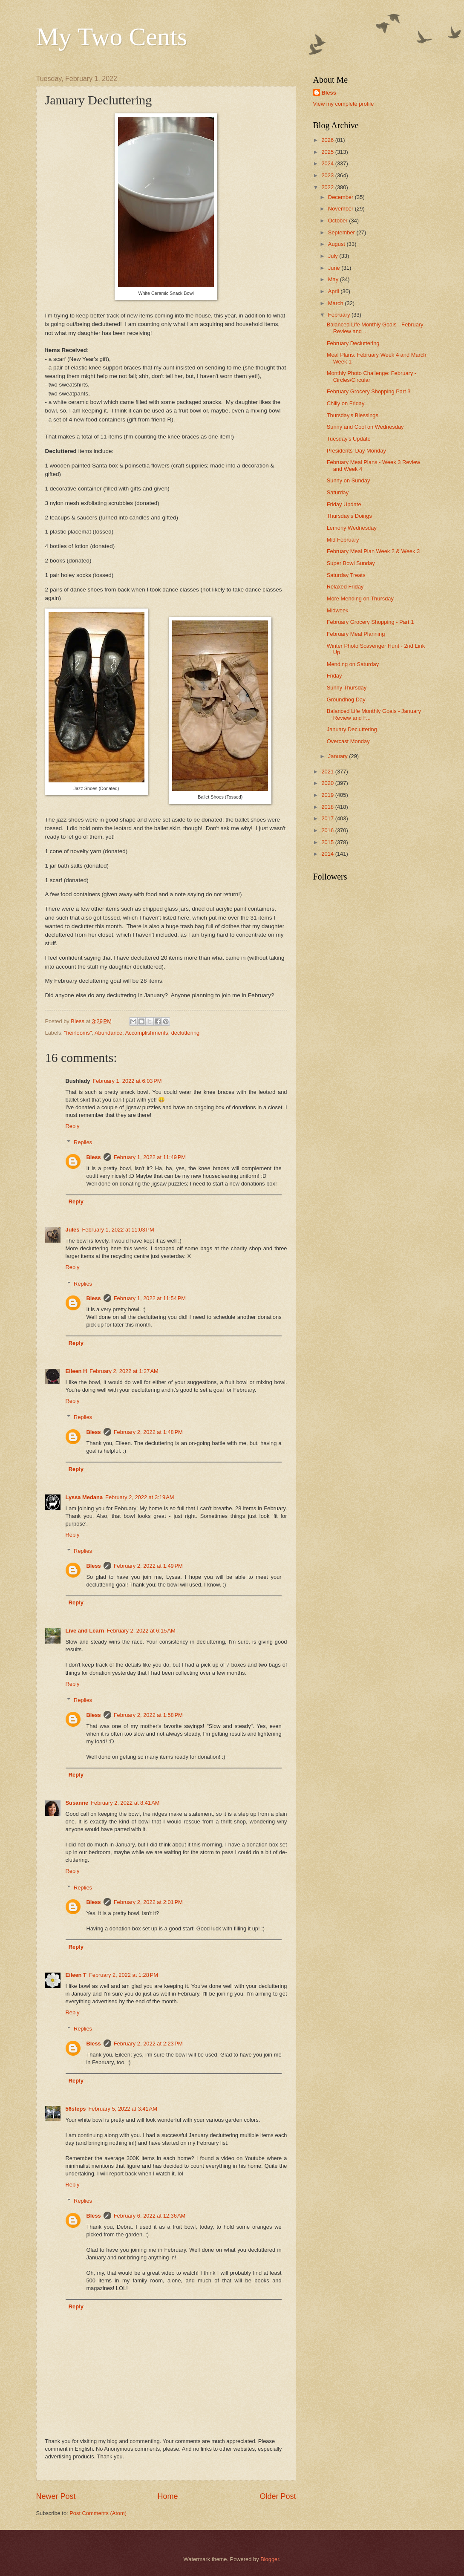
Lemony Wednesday (352, 528)
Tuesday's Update (349, 439)
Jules (73, 1229)
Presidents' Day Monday (356, 450)
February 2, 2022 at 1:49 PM (148, 1566)
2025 (328, 152)
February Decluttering (353, 343)
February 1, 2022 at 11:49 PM (150, 1157)
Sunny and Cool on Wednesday (365, 427)
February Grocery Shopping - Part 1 (370, 622)
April (334, 291)
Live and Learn (85, 1630)
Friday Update (344, 504)
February (340, 315)
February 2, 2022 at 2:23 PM (148, 2043)
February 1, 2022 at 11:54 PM (150, 1298)
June (335, 268)
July (333, 256)
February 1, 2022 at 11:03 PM (118, 1229)
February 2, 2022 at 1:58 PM (148, 1715)
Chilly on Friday (346, 403)
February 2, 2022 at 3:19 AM (139, 1497)
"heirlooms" (78, 1033)
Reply (73, 1126)
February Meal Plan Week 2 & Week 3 (373, 551)
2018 (328, 807)
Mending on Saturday (353, 664)
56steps (76, 2109)
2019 (328, 795)
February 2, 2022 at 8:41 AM (125, 1803)
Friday (334, 675)
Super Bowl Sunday (351, 563)
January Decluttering (352, 729)
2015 (328, 842)
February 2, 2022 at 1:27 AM (123, 1371)
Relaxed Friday (345, 586)
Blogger (269, 2559)
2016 (328, 830)
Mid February (343, 540)
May (334, 279)
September (342, 232)
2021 (328, 771)
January (338, 756)
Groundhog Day (346, 699)
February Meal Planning (356, 634)
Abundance (108, 1033)
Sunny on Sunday (348, 480)
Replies (83, 1142)
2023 (328, 175)
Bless (93, 1157)
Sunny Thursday (347, 687)
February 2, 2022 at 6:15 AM (141, 1630)
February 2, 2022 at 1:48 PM (148, 1432)
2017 (328, 818)
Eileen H (76, 1371)
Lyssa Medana (84, 1497)
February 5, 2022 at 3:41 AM (122, 2109)
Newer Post (56, 2496)
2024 (328, 163)
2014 (328, 854)
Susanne (77, 1803)
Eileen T (76, 1975)
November (341, 208)
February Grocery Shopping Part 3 (369, 391)
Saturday (338, 492)
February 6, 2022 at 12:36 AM (150, 2216)
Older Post (277, 2496)
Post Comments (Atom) (98, 2513)
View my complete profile (343, 104)
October (338, 220)
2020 (328, 783)
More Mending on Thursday (360, 598)
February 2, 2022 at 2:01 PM (148, 1902)
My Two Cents (111, 37)
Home (167, 2496)
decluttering (185, 1033)
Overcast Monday (348, 741)
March (336, 303)
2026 (328, 140)
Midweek (338, 610)
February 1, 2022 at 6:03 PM (126, 1081)
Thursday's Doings (349, 516)
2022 (328, 187)
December (341, 197)
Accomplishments (146, 1033)
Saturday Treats (346, 575)
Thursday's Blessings (352, 415)
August (337, 244)
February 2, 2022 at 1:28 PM (123, 1975)
